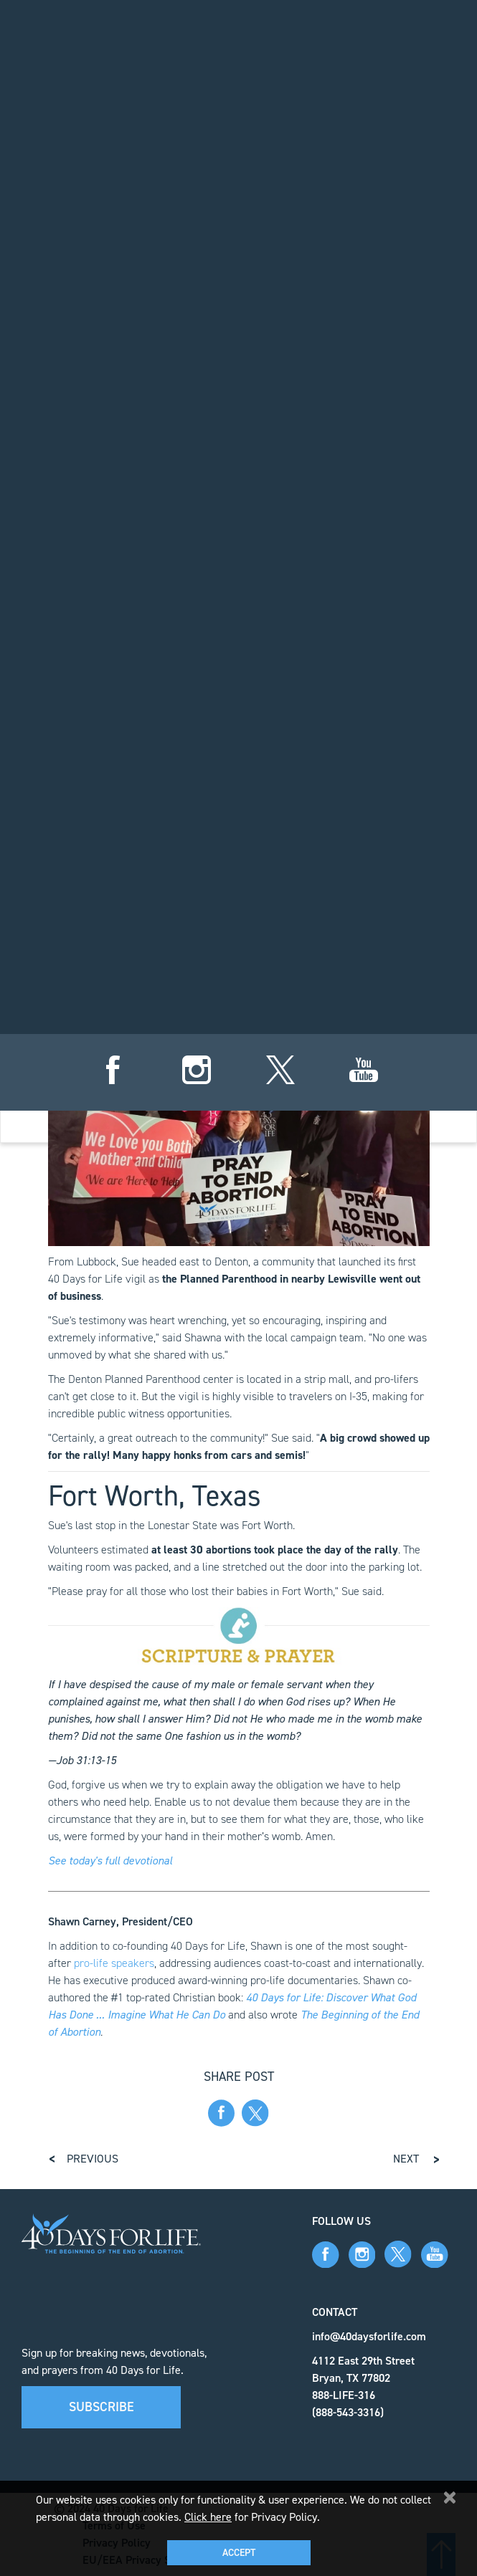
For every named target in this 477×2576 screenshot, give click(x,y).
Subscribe (101, 2406)
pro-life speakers (114, 1963)
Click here (208, 2516)
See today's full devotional (110, 1860)
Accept (238, 2553)
